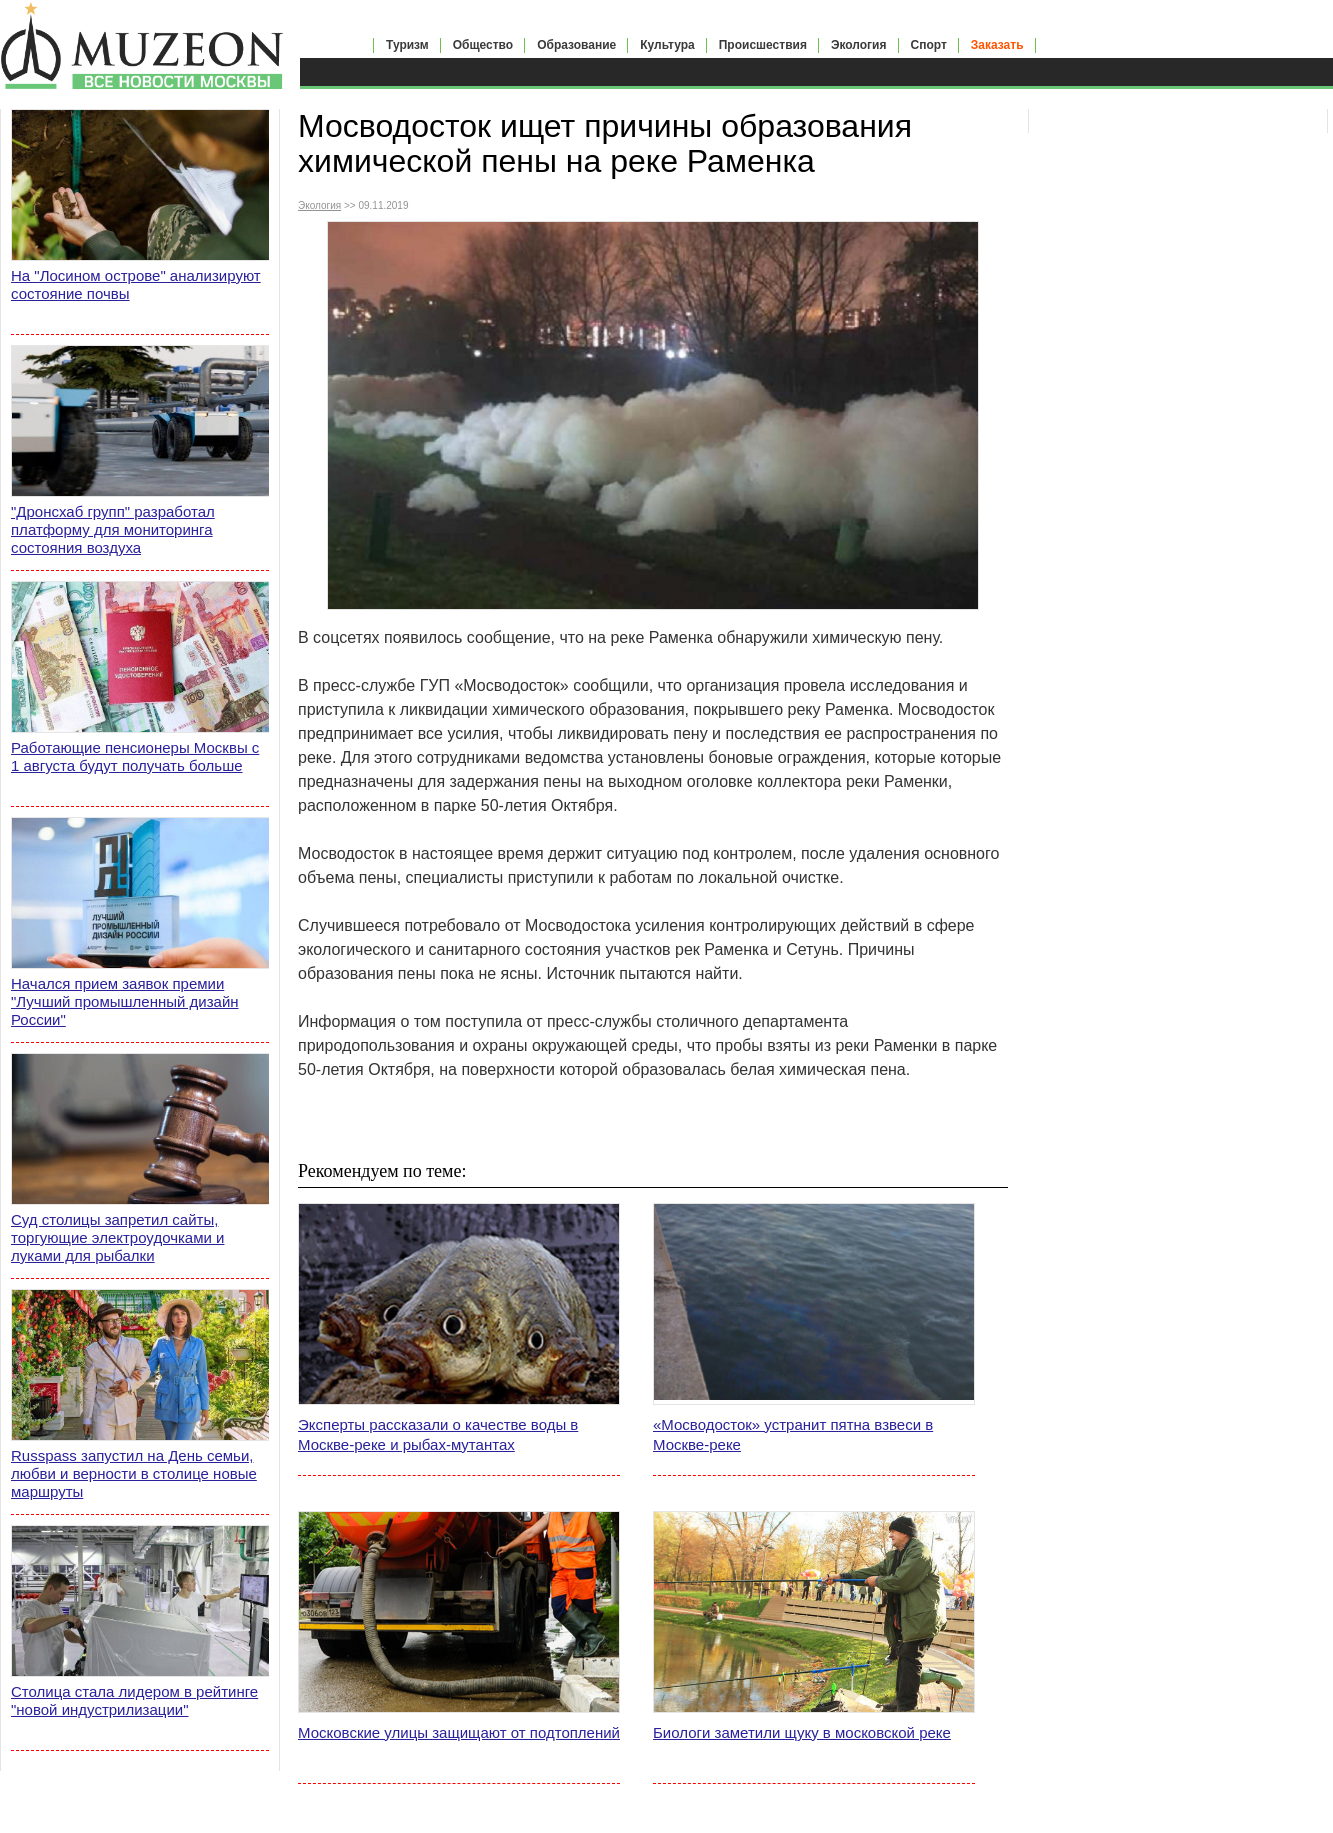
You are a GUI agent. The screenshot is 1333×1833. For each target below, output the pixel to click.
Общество (483, 45)
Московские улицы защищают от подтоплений (459, 1732)
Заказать (997, 45)
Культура (667, 45)
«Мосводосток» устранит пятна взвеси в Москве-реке (793, 1434)
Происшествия (763, 45)
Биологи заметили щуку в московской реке (802, 1732)
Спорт (929, 45)
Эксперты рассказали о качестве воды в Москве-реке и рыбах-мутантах (438, 1434)
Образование (576, 45)
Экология (859, 45)
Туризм (407, 45)
